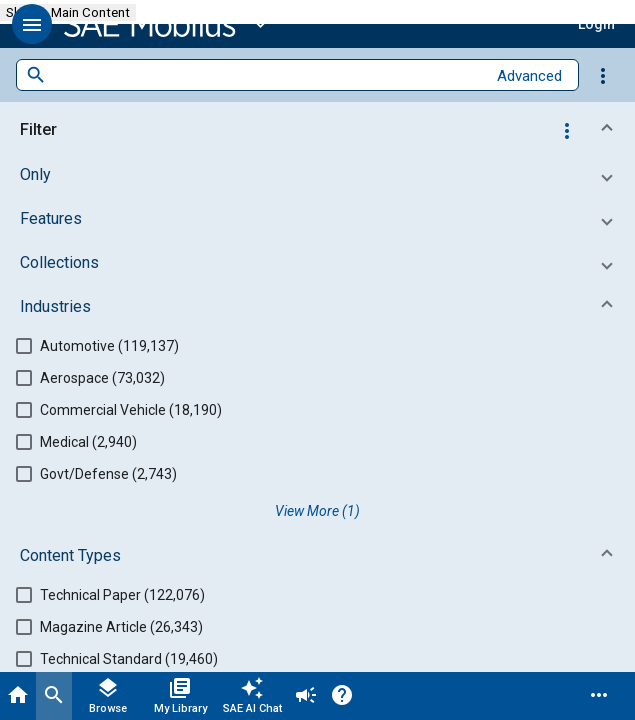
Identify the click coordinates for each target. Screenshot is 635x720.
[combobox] (266, 75)
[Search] (54, 696)
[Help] (342, 696)
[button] (32, 24)
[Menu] (599, 696)
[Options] (603, 75)
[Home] (18, 696)
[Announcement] (306, 696)
